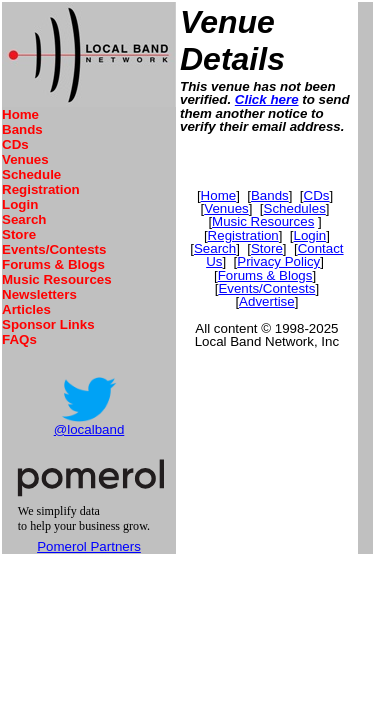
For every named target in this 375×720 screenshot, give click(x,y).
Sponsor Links (48, 324)
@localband (89, 429)
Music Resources (57, 279)
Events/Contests (54, 249)
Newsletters (39, 294)
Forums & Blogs (53, 264)
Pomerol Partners (89, 546)
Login (20, 204)
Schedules (295, 208)
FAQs (19, 339)
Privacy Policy (278, 261)
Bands (22, 129)
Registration (41, 189)
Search (24, 219)
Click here (267, 99)
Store (19, 234)
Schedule (31, 174)
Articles (26, 309)
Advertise (267, 301)
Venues (25, 159)
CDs (15, 144)
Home (20, 114)
